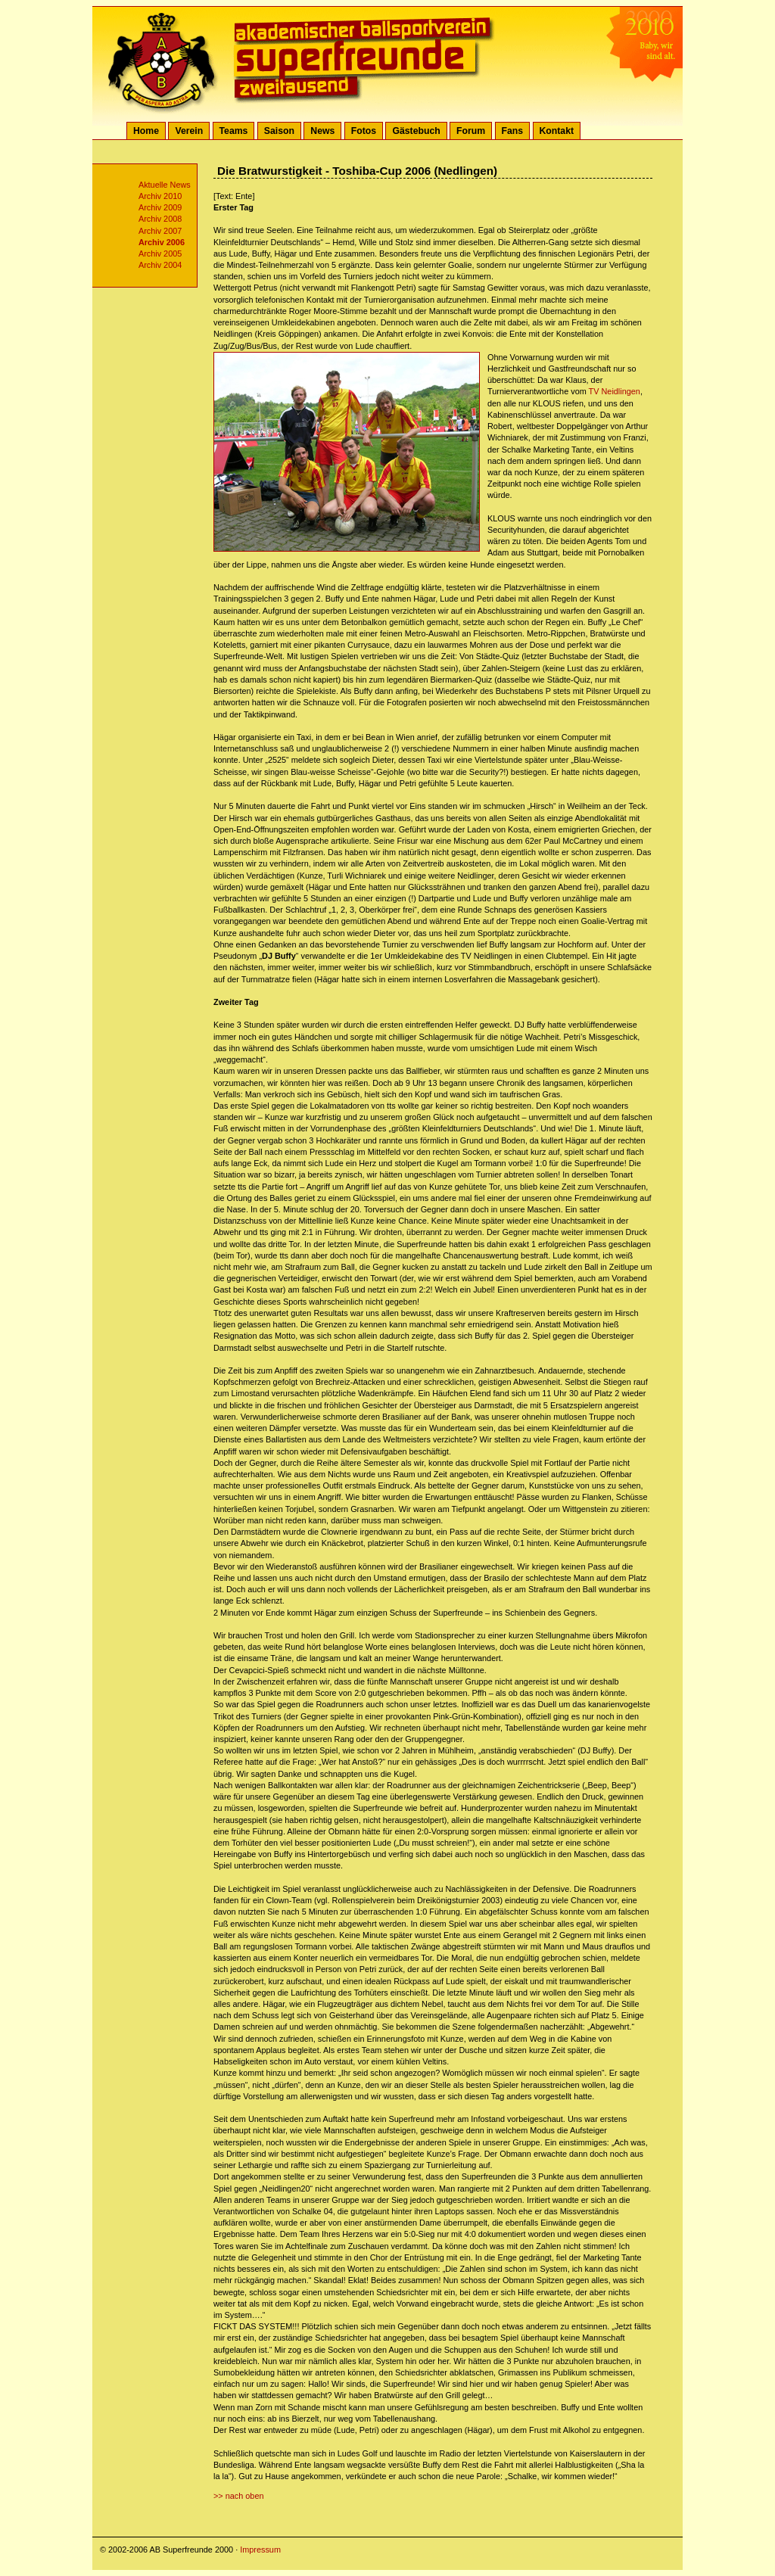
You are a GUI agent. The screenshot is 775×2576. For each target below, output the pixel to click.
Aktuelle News (165, 184)
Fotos (363, 131)
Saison (279, 131)
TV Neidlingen (614, 391)
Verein (189, 131)
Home (146, 131)
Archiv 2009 (160, 207)
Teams (233, 131)
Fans (513, 131)
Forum (470, 131)
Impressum (260, 2549)
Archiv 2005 (160, 253)
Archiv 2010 (160, 196)
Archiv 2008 (160, 218)
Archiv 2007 (160, 230)
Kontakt (557, 131)
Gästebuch (416, 131)
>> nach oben (238, 2495)
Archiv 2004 (160, 264)
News (322, 131)
